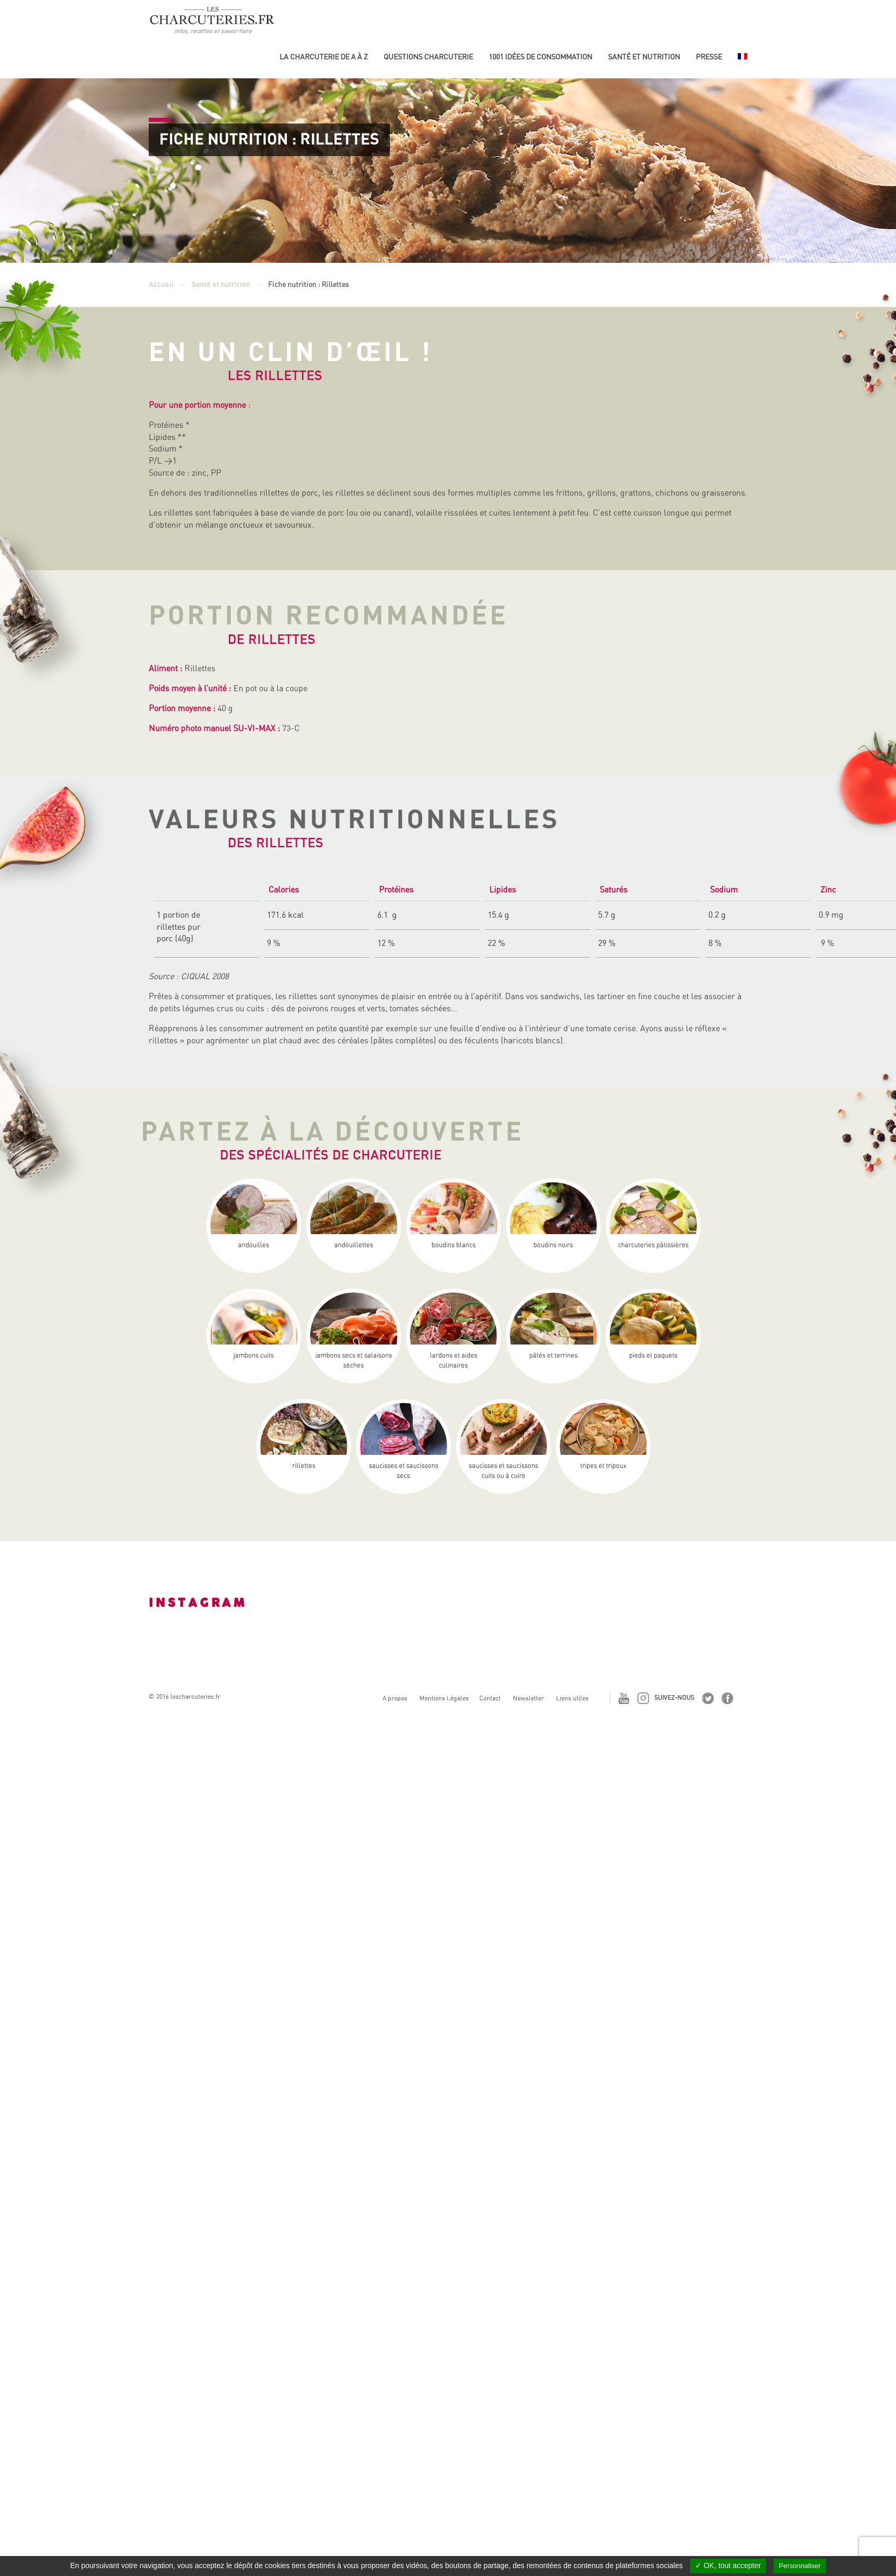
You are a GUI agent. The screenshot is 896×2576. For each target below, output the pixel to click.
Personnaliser (800, 2566)
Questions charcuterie (428, 57)
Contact (490, 1698)
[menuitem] (742, 61)
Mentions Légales (444, 1698)
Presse (709, 57)
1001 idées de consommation (540, 57)
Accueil (161, 285)
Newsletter (528, 1698)
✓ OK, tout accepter (728, 2565)
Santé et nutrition (644, 57)
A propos (395, 1698)
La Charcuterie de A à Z (324, 57)
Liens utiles (572, 1698)
